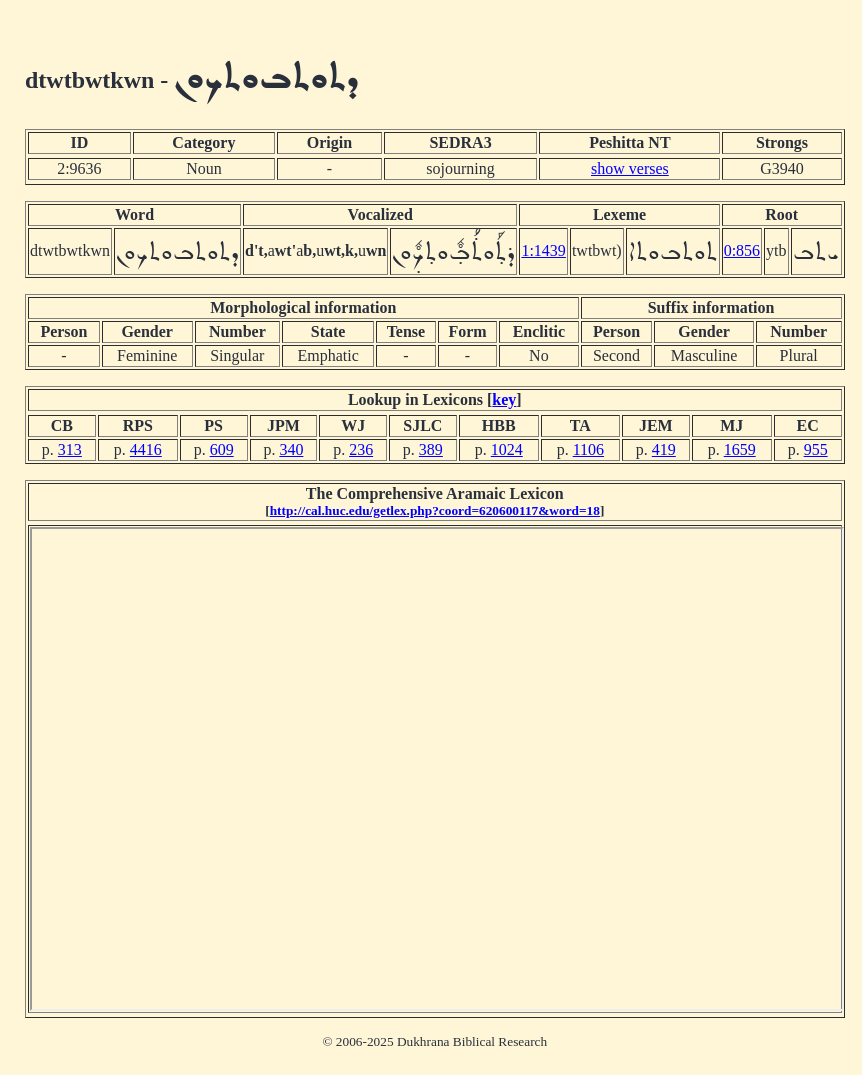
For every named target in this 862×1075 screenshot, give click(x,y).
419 (664, 449)
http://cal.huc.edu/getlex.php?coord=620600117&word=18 (435, 510)
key (504, 399)
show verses (630, 168)
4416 (146, 449)
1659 (740, 449)
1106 (588, 449)
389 (431, 449)
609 (222, 449)
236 (361, 449)
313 (70, 449)
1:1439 (543, 250)
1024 (507, 449)
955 (816, 449)
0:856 (742, 250)
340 (291, 449)
